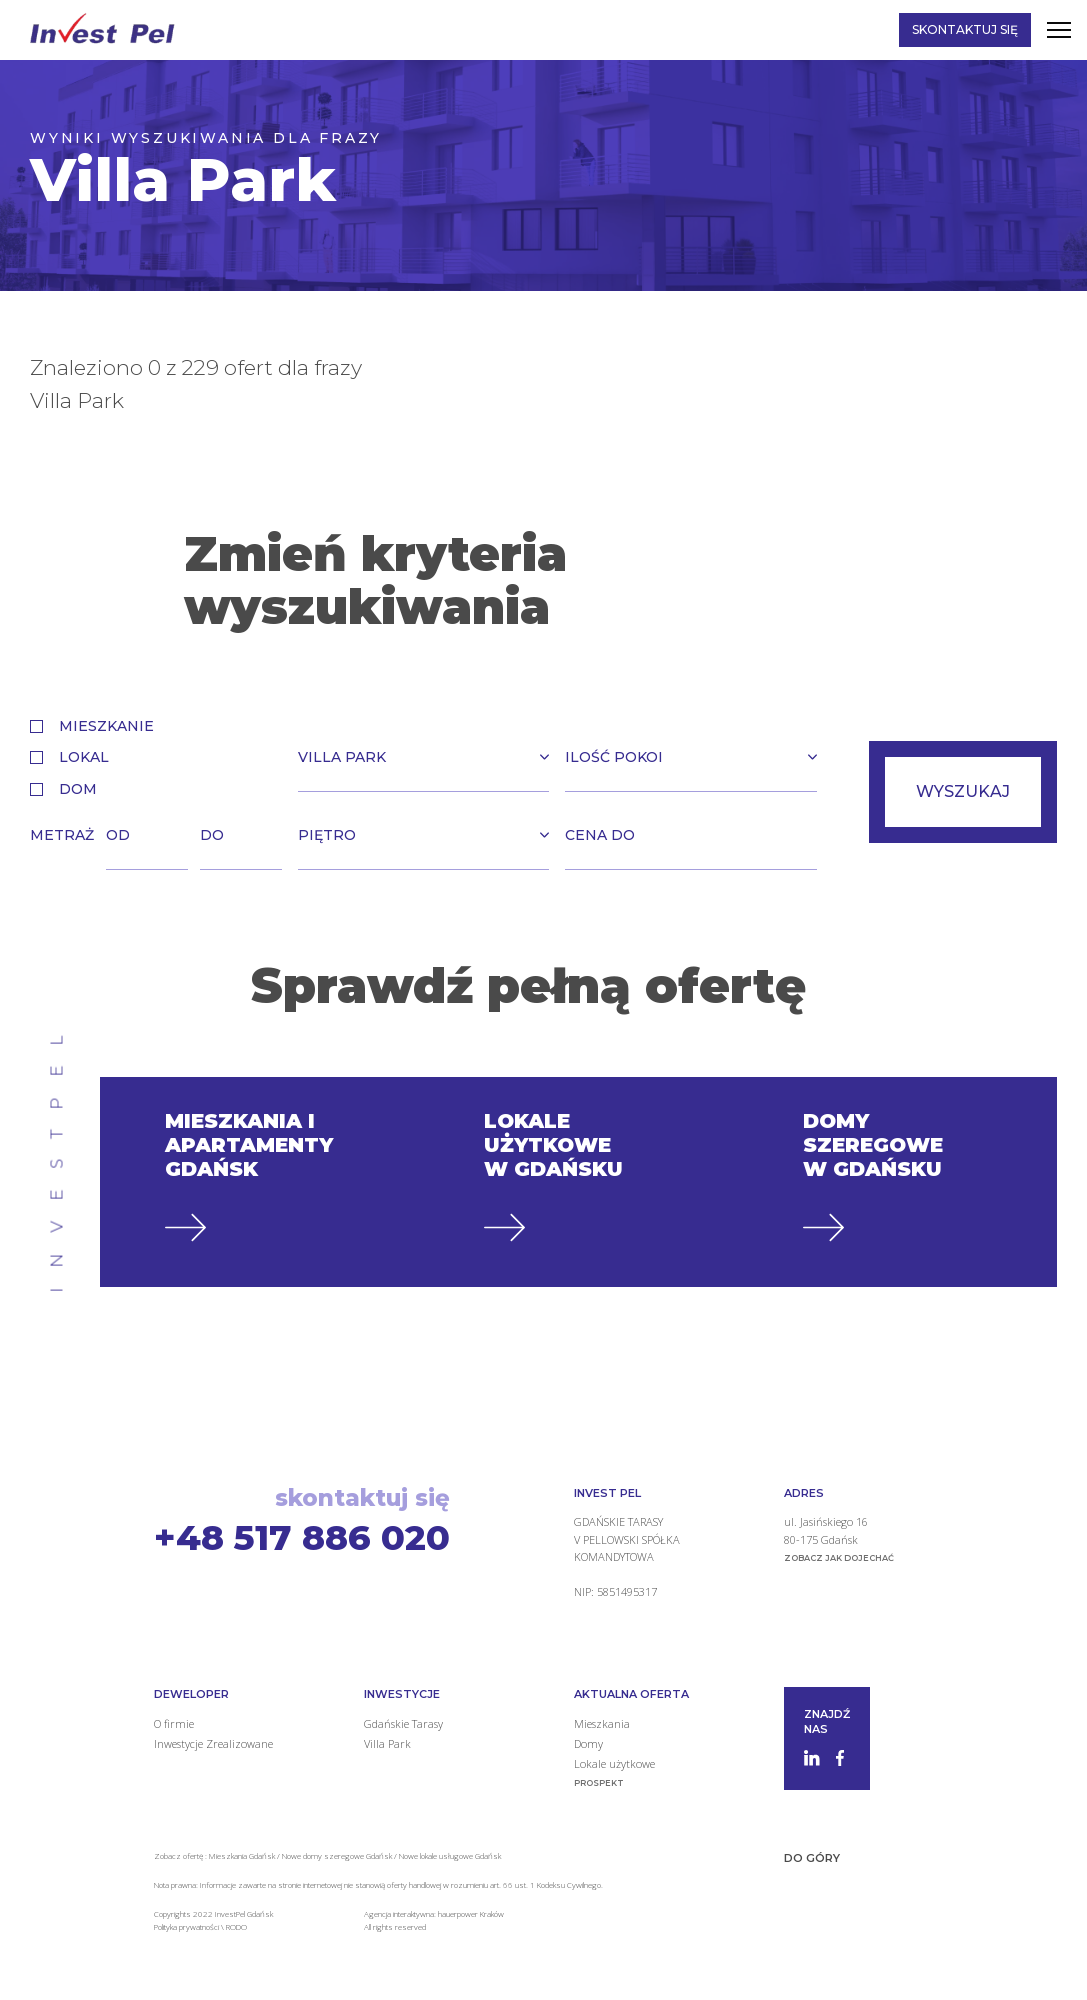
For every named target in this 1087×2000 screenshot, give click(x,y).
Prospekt (599, 1783)
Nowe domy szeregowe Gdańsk (337, 1855)
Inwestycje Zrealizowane (213, 1743)
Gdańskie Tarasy (403, 1723)
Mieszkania (602, 1723)
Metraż (62, 835)
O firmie (174, 1723)
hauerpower (458, 1913)
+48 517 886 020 (302, 1537)
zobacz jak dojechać (839, 1558)
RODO (236, 1926)
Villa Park (387, 1743)
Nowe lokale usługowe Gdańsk (450, 1855)
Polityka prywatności (187, 1926)
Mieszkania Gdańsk (242, 1855)
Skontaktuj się (965, 29)
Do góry (812, 1858)
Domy (588, 1743)
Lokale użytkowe (614, 1763)
